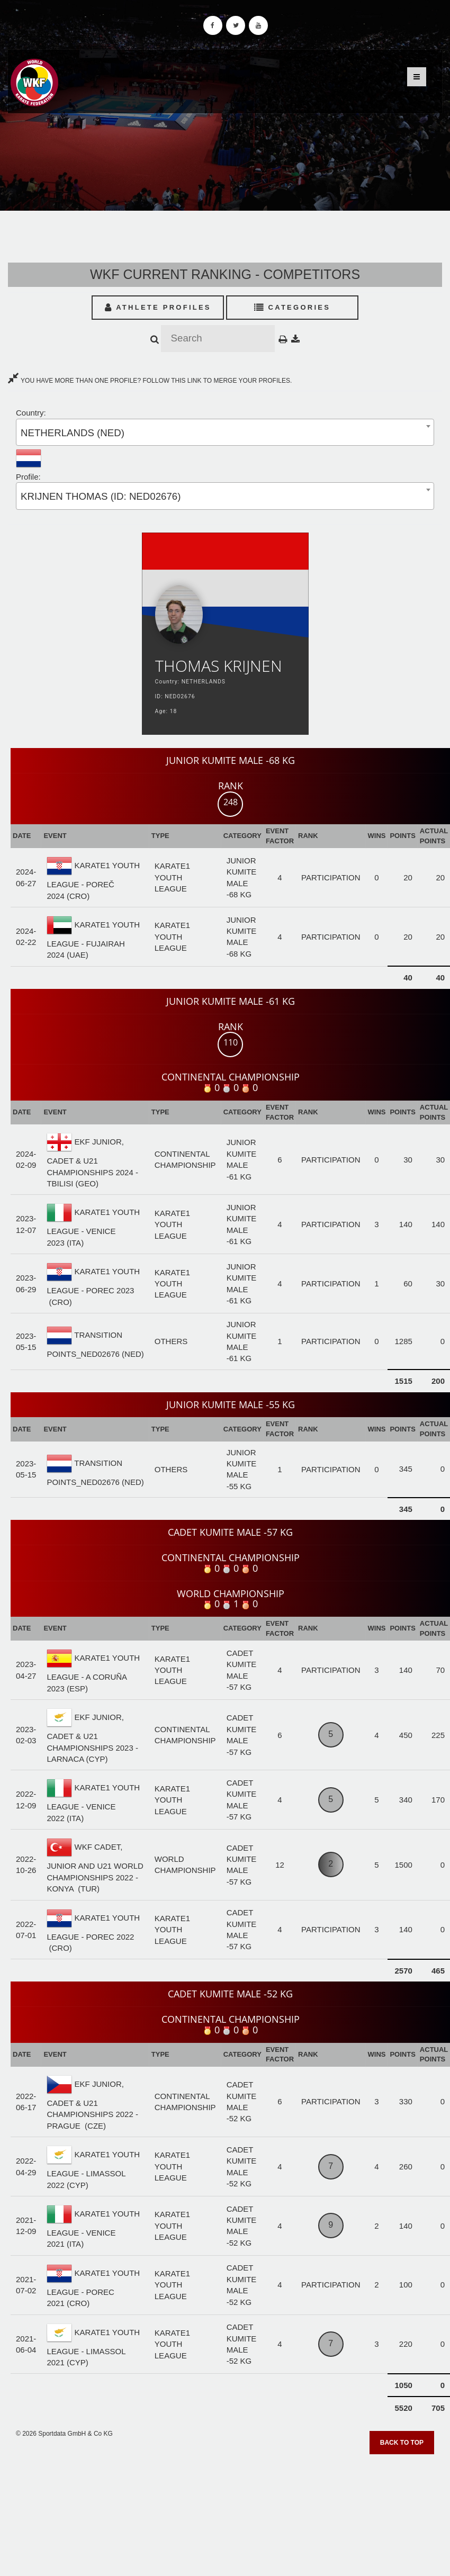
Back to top (402, 2442)
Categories (292, 307)
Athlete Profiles (158, 307)
